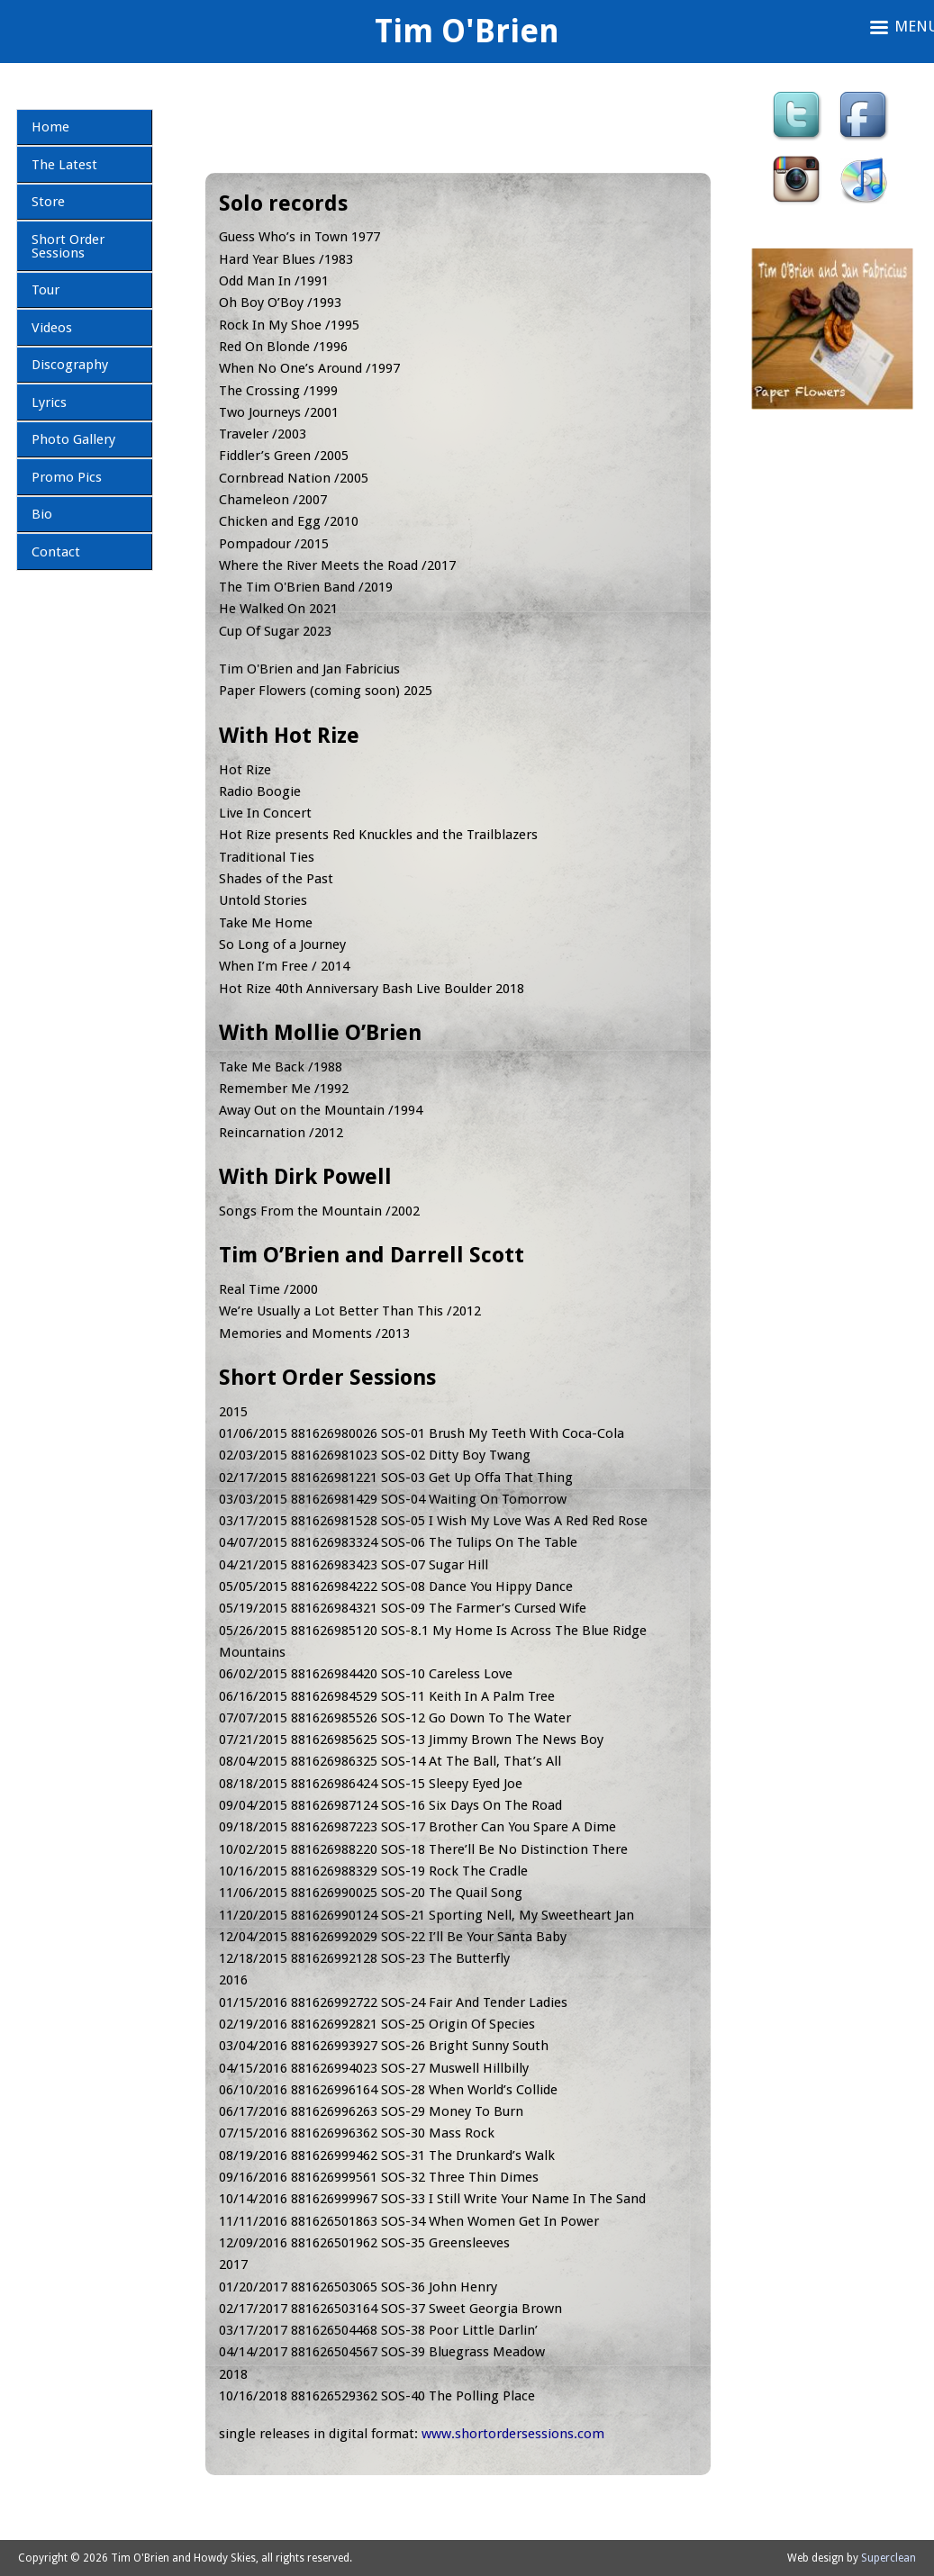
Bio (42, 514)
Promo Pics (67, 477)
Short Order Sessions (68, 246)
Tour (45, 290)
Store (48, 202)
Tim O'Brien (467, 31)
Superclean (888, 2558)
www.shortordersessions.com (513, 2434)
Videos (52, 328)
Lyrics (49, 402)
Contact (56, 552)
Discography (70, 365)
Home (50, 127)
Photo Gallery (73, 439)
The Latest (64, 165)
